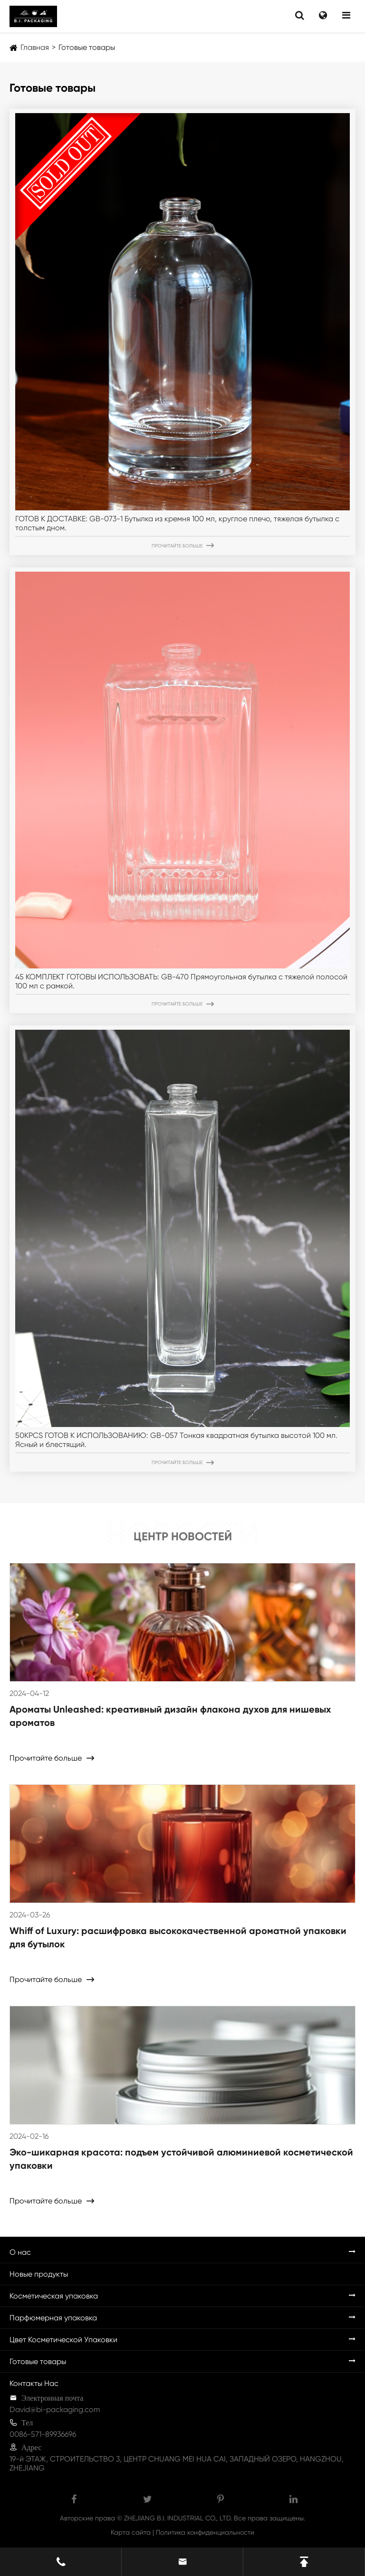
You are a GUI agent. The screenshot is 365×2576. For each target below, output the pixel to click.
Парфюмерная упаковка (53, 2317)
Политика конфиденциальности (205, 2532)
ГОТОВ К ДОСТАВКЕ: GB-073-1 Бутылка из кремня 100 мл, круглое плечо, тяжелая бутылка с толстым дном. (177, 523)
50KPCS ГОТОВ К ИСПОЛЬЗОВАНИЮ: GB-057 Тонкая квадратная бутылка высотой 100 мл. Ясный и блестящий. (176, 1440)
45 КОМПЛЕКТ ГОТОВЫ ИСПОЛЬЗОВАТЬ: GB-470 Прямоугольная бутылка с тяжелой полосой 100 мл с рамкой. (181, 981)
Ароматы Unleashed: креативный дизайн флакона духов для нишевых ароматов (170, 1716)
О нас (20, 2252)
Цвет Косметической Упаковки (63, 2339)
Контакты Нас (34, 2383)
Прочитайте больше (183, 545)
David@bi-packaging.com (55, 2409)
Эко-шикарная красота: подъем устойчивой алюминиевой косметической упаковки (181, 2158)
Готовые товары (86, 47)
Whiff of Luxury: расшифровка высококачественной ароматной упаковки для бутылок (178, 1937)
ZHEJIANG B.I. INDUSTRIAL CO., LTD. (178, 2518)
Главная (34, 47)
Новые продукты (39, 2274)
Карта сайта (131, 2532)
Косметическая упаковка (54, 2295)
